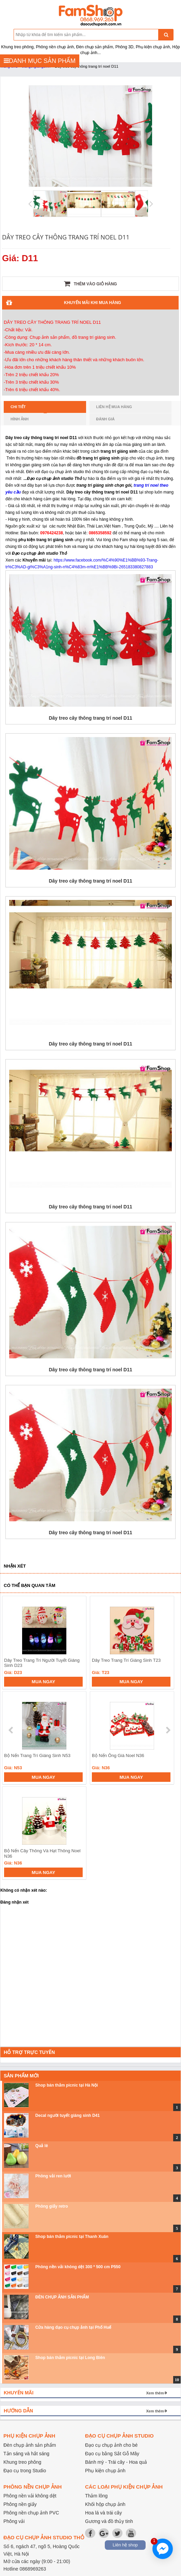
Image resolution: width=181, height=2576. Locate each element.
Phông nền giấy (20, 2504)
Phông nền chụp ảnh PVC (31, 2512)
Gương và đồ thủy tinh (109, 2521)
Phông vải (13, 2521)
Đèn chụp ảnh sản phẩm (29, 2445)
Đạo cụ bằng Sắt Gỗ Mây (112, 2453)
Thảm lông (96, 2495)
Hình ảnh (20, 419)
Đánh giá (105, 419)
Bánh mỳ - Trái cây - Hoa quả (116, 2462)
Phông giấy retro (51, 2206)
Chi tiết (29, 409)
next (168, 1730)
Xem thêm (155, 2393)
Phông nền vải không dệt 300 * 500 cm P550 (77, 2266)
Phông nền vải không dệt (29, 2495)
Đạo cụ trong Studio (24, 2470)
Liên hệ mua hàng (114, 407)
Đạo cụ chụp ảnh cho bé (111, 2445)
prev (11, 1730)
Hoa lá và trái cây (103, 2512)
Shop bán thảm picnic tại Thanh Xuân (72, 2236)
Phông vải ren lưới (53, 2176)
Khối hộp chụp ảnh (105, 2504)
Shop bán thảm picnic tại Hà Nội (66, 2085)
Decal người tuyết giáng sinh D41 (67, 2115)
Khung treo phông (22, 2462)
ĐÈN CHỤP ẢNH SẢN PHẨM (62, 2297)
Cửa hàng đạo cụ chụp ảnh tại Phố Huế (73, 2327)
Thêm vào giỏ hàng (90, 283)
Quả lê (41, 2145)
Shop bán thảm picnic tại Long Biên (70, 2357)
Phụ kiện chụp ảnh (105, 2470)
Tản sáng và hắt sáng (26, 2453)
